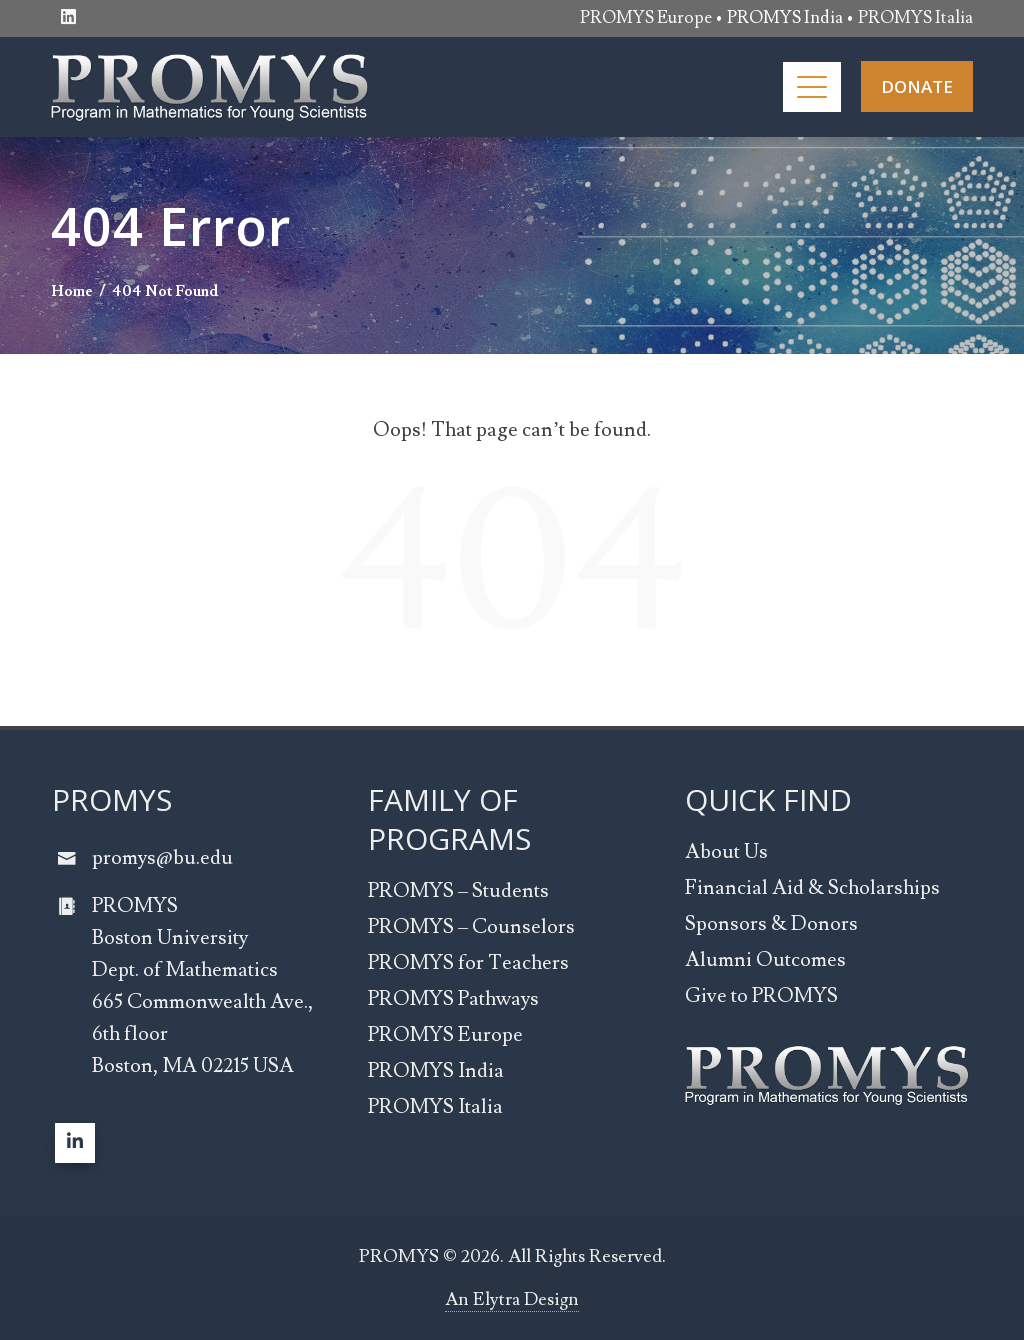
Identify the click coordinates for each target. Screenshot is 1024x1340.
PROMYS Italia (915, 18)
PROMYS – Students (458, 891)
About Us (726, 852)
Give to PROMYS (761, 996)
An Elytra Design (512, 1299)
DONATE (917, 86)
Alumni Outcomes (765, 960)
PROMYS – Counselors (471, 927)
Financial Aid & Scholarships (812, 888)
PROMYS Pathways (453, 999)
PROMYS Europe (646, 18)
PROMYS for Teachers (468, 963)
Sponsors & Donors (771, 924)
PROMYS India (436, 1071)
